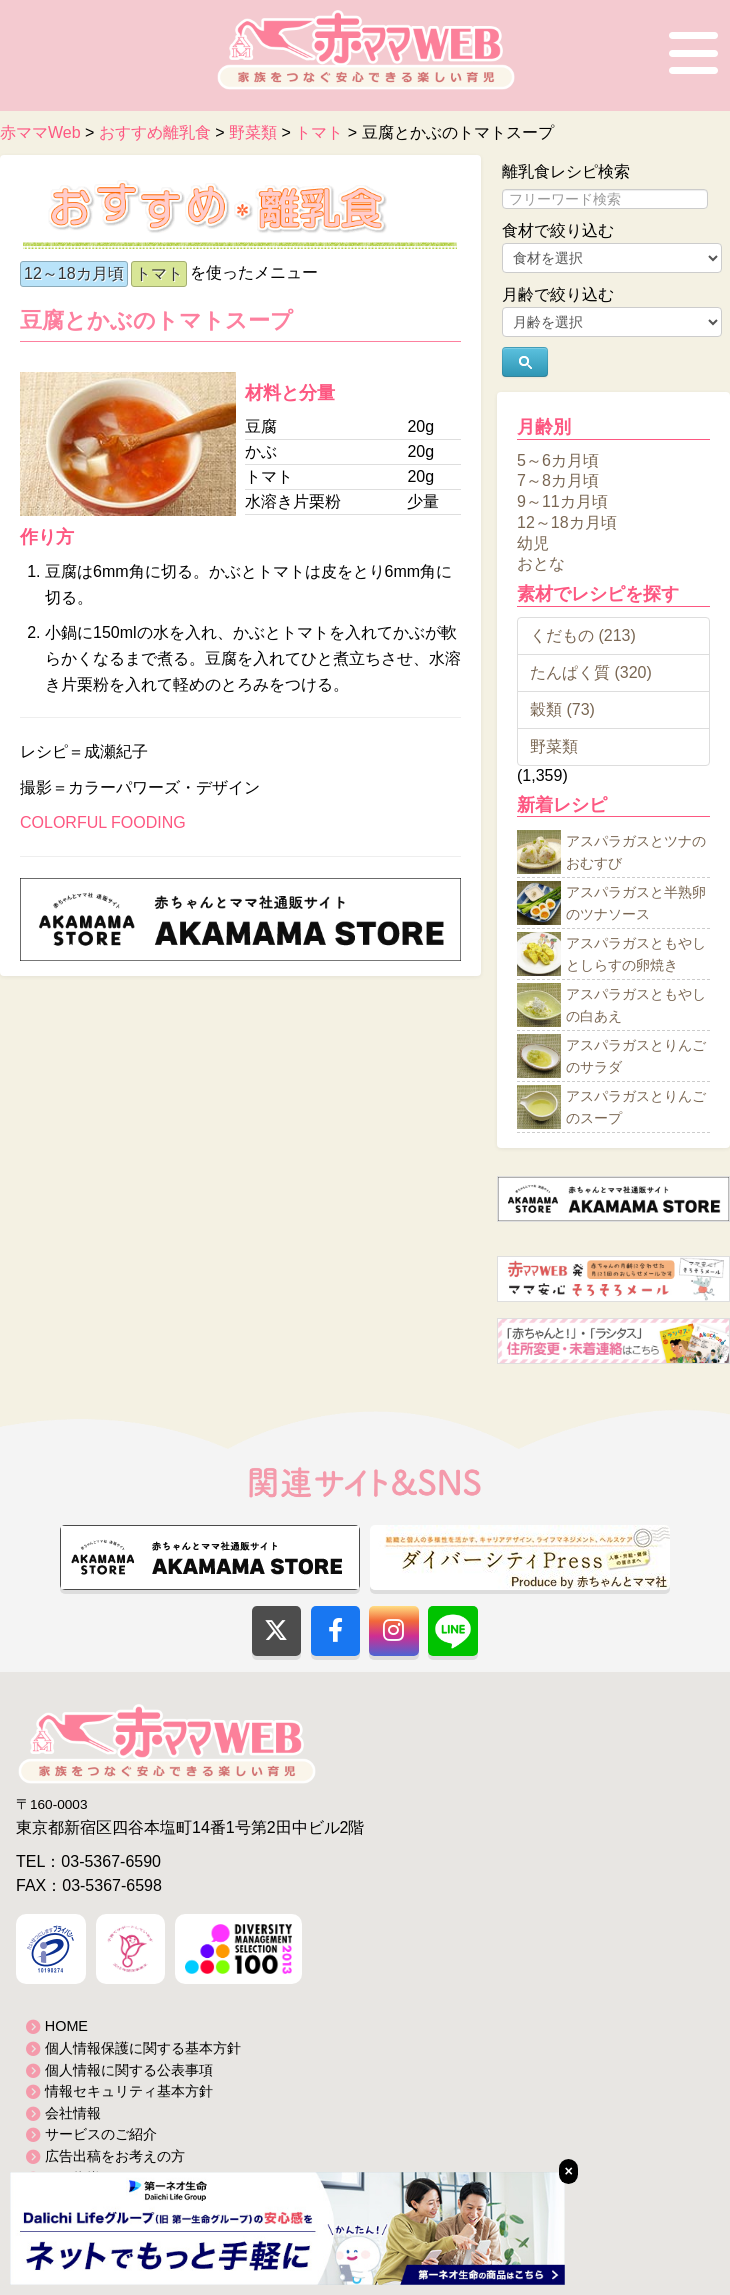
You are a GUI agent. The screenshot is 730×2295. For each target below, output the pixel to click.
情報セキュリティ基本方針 (129, 2091)
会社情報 (73, 2113)
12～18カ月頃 (74, 273)
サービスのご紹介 (101, 2134)
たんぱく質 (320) (591, 672)
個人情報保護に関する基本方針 (143, 2048)
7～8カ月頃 (558, 480)
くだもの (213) (583, 635)
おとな (541, 563)
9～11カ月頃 (562, 501)
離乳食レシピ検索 (566, 171)
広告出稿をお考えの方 (115, 2156)
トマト (159, 273)
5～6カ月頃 (558, 459)
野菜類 (554, 746)
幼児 (533, 542)
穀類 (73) (562, 709)
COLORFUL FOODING (103, 822)
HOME (66, 2026)
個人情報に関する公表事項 (129, 2070)
